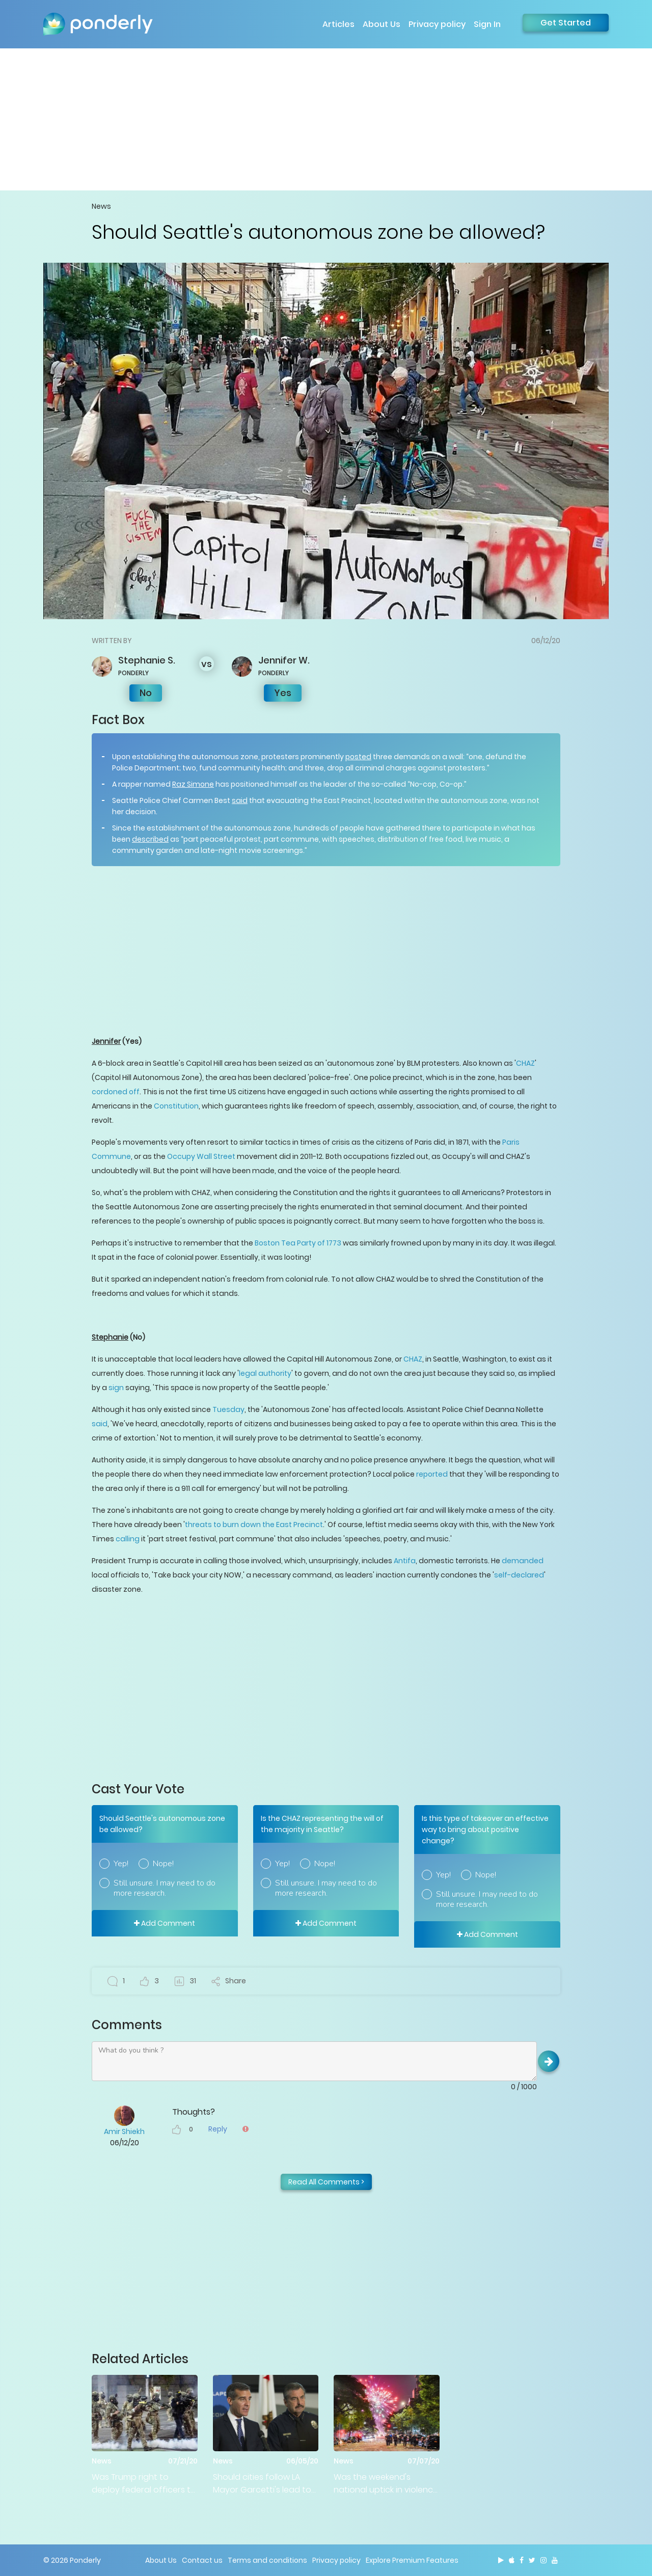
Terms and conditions (267, 2560)
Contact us (202, 2560)
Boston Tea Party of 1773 (298, 1243)
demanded (523, 1561)
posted (358, 757)
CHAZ (525, 1063)
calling (128, 1539)
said (240, 800)
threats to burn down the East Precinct (254, 1524)
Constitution (176, 1106)
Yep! (121, 1864)
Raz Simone (193, 784)
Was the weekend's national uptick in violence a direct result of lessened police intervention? (386, 2483)
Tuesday (228, 1409)
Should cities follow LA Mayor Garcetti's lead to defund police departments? (262, 2483)
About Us (381, 24)
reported (432, 1474)
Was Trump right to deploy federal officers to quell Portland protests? (144, 2483)
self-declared (519, 1575)
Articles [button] (338, 24)
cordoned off (116, 1092)
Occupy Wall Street (201, 1156)
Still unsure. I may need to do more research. (164, 1888)
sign (116, 1387)
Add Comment (164, 1923)
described (150, 839)
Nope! (163, 1864)
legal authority (265, 1373)
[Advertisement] (326, 119)
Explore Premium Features (412, 2560)
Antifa (405, 1561)
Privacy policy (437, 24)
